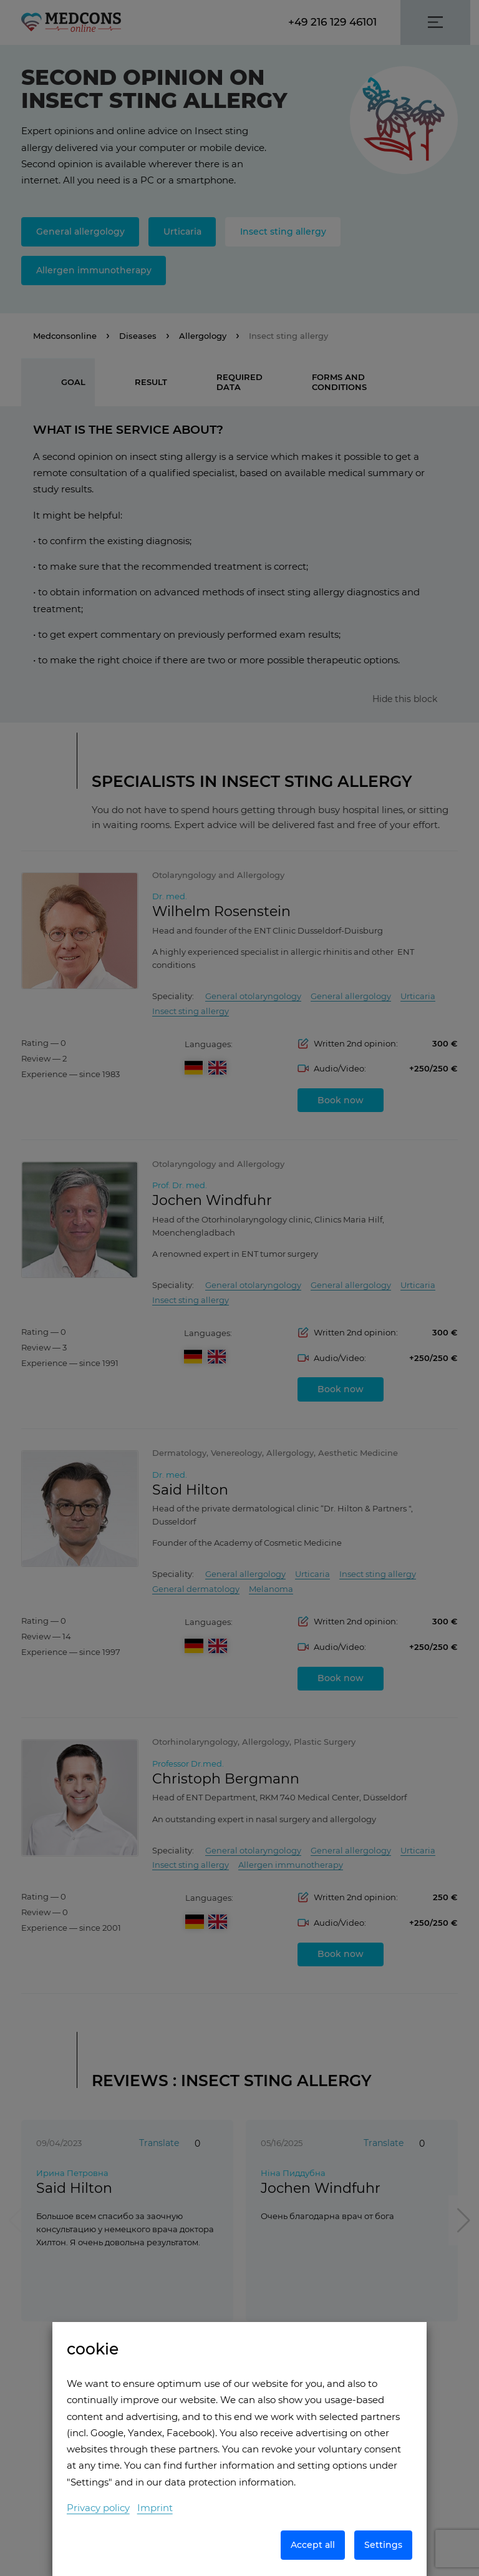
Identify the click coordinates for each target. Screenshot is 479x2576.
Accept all (313, 2544)
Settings (383, 2544)
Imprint (155, 2508)
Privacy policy (98, 2508)
